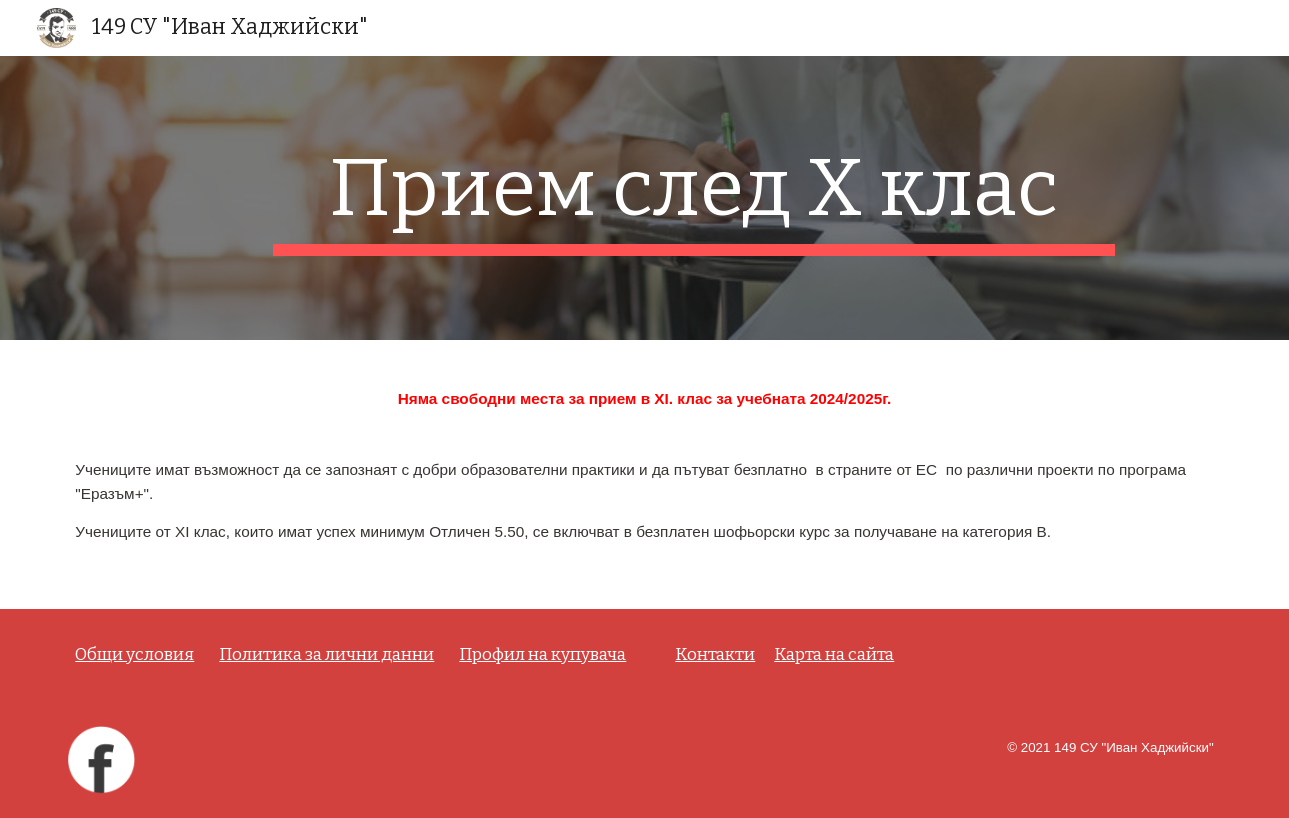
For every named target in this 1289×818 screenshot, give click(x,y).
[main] (694, 198)
